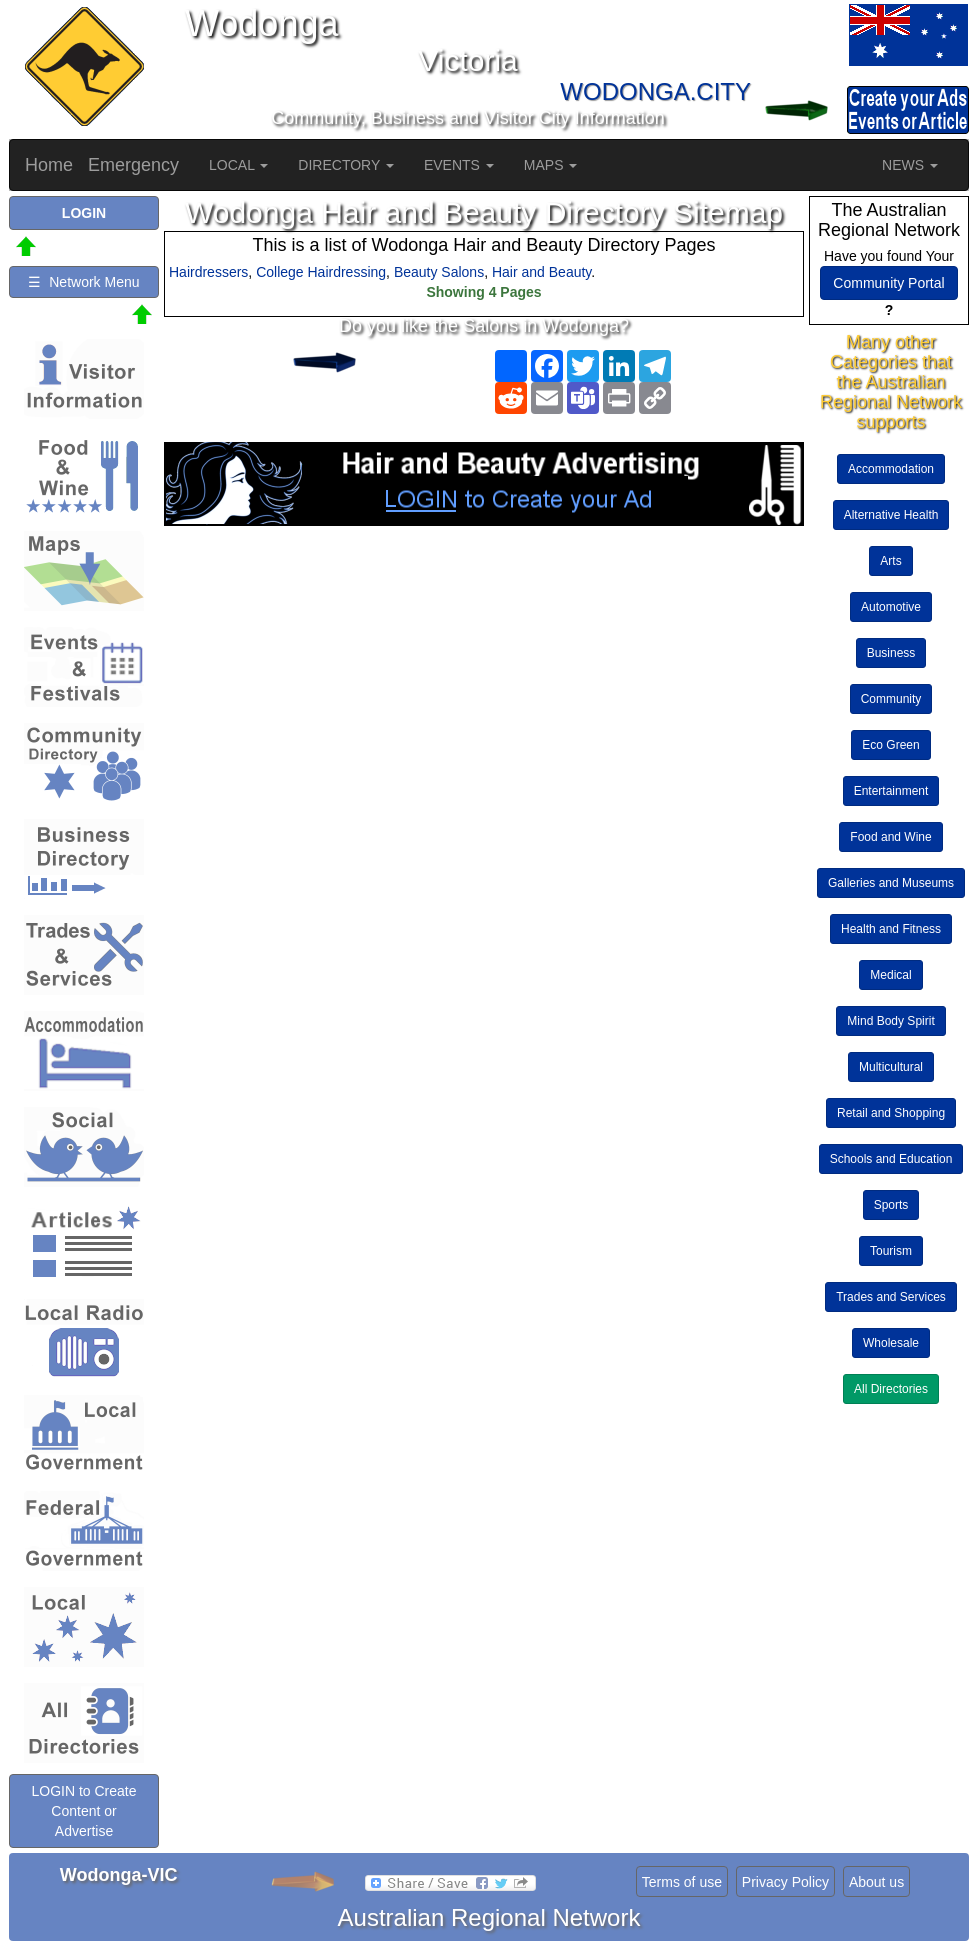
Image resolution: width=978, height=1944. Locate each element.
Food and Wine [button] (890, 837)
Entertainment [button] (891, 791)
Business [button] (891, 653)
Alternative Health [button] (891, 515)
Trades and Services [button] (891, 1297)
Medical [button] (890, 975)
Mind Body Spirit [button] (890, 1021)
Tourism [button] (891, 1251)
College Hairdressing (321, 272)
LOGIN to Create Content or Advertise (83, 1811)
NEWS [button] (910, 165)
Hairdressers (208, 272)
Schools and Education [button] (891, 1159)
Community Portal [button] (888, 283)
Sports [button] (891, 1205)
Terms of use (682, 1882)
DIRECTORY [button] (346, 165)
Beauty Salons (439, 272)
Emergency (133, 165)
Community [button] (891, 699)
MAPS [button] (551, 165)
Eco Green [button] (890, 745)
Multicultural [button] (891, 1067)
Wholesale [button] (891, 1343)
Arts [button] (890, 561)
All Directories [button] (891, 1389)
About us (876, 1882)
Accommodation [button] (891, 469)
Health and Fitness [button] (891, 929)
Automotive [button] (891, 607)
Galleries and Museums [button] (891, 883)
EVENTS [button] (459, 165)
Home (49, 165)
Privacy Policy (785, 1882)
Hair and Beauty (541, 272)
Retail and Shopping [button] (891, 1113)
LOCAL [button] (238, 165)
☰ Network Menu (83, 282)
